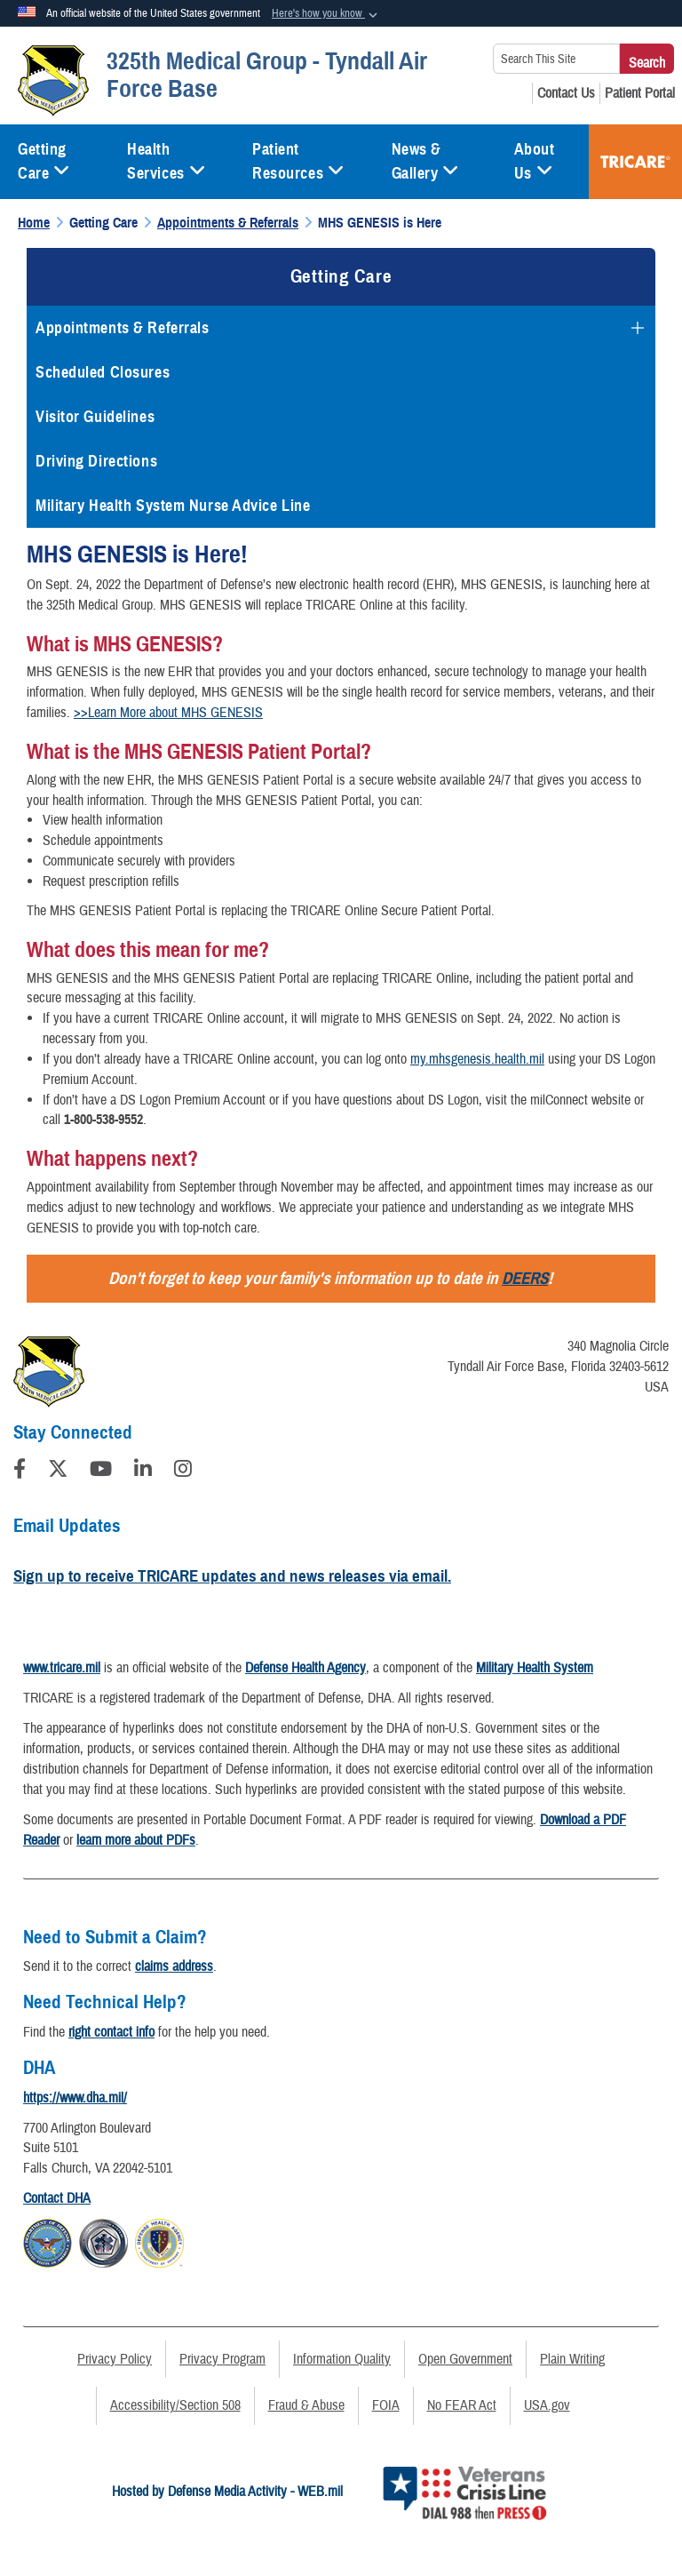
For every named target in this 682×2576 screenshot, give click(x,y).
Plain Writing (572, 2359)
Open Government (465, 2359)
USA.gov (547, 2405)
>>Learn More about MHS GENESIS (168, 713)
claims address (174, 1966)
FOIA (386, 2405)
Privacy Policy (114, 2359)
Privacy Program (222, 2359)
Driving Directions (96, 461)
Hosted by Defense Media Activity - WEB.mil (227, 2491)
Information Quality (342, 2359)
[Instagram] (183, 1471)
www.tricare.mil (61, 1668)
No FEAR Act (461, 2405)
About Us (534, 161)
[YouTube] (101, 1471)
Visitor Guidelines (95, 417)
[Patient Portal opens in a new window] (640, 93)
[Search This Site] (556, 59)
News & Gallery (425, 161)
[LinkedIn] (143, 1471)
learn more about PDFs (135, 1840)
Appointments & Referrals (122, 328)
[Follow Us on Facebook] (19, 1471)
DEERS (525, 1278)
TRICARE (635, 161)
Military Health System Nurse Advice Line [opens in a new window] (173, 505)
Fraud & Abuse (306, 2405)
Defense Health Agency (305, 1668)
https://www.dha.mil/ (75, 2098)
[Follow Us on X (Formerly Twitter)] (57, 1471)
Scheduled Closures (103, 372)
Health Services (166, 161)
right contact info (111, 2032)
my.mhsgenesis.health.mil (477, 1059)
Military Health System (534, 1668)
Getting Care (44, 161)
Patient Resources (298, 161)
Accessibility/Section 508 (175, 2405)
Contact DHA (57, 2198)
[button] (326, 14)
